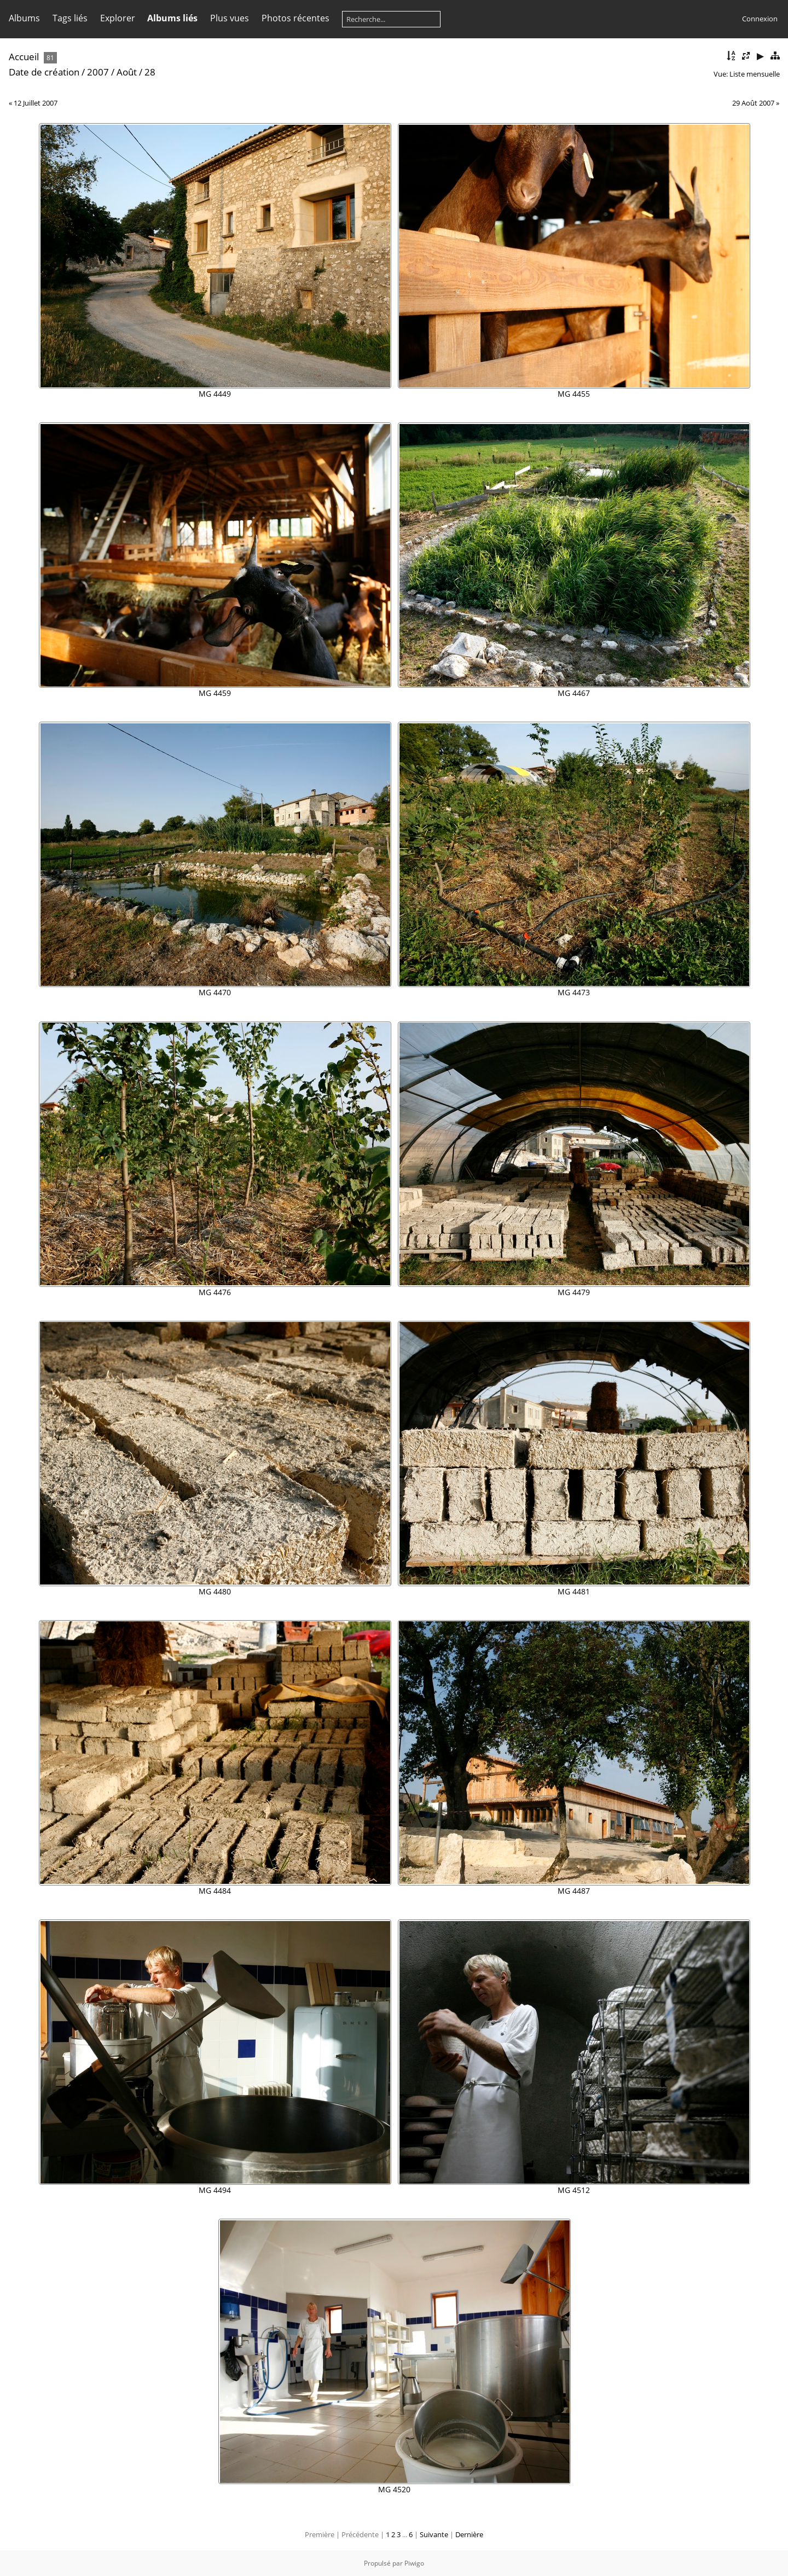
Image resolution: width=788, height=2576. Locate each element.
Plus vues (229, 18)
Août (127, 72)
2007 (98, 72)
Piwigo (414, 2563)
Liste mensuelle (754, 74)
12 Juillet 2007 (35, 103)
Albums (24, 18)
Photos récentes (295, 18)
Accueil (24, 56)
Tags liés (70, 18)
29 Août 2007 (753, 103)
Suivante (434, 2534)
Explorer (117, 18)
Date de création (44, 72)
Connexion (760, 19)
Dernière (469, 2534)
